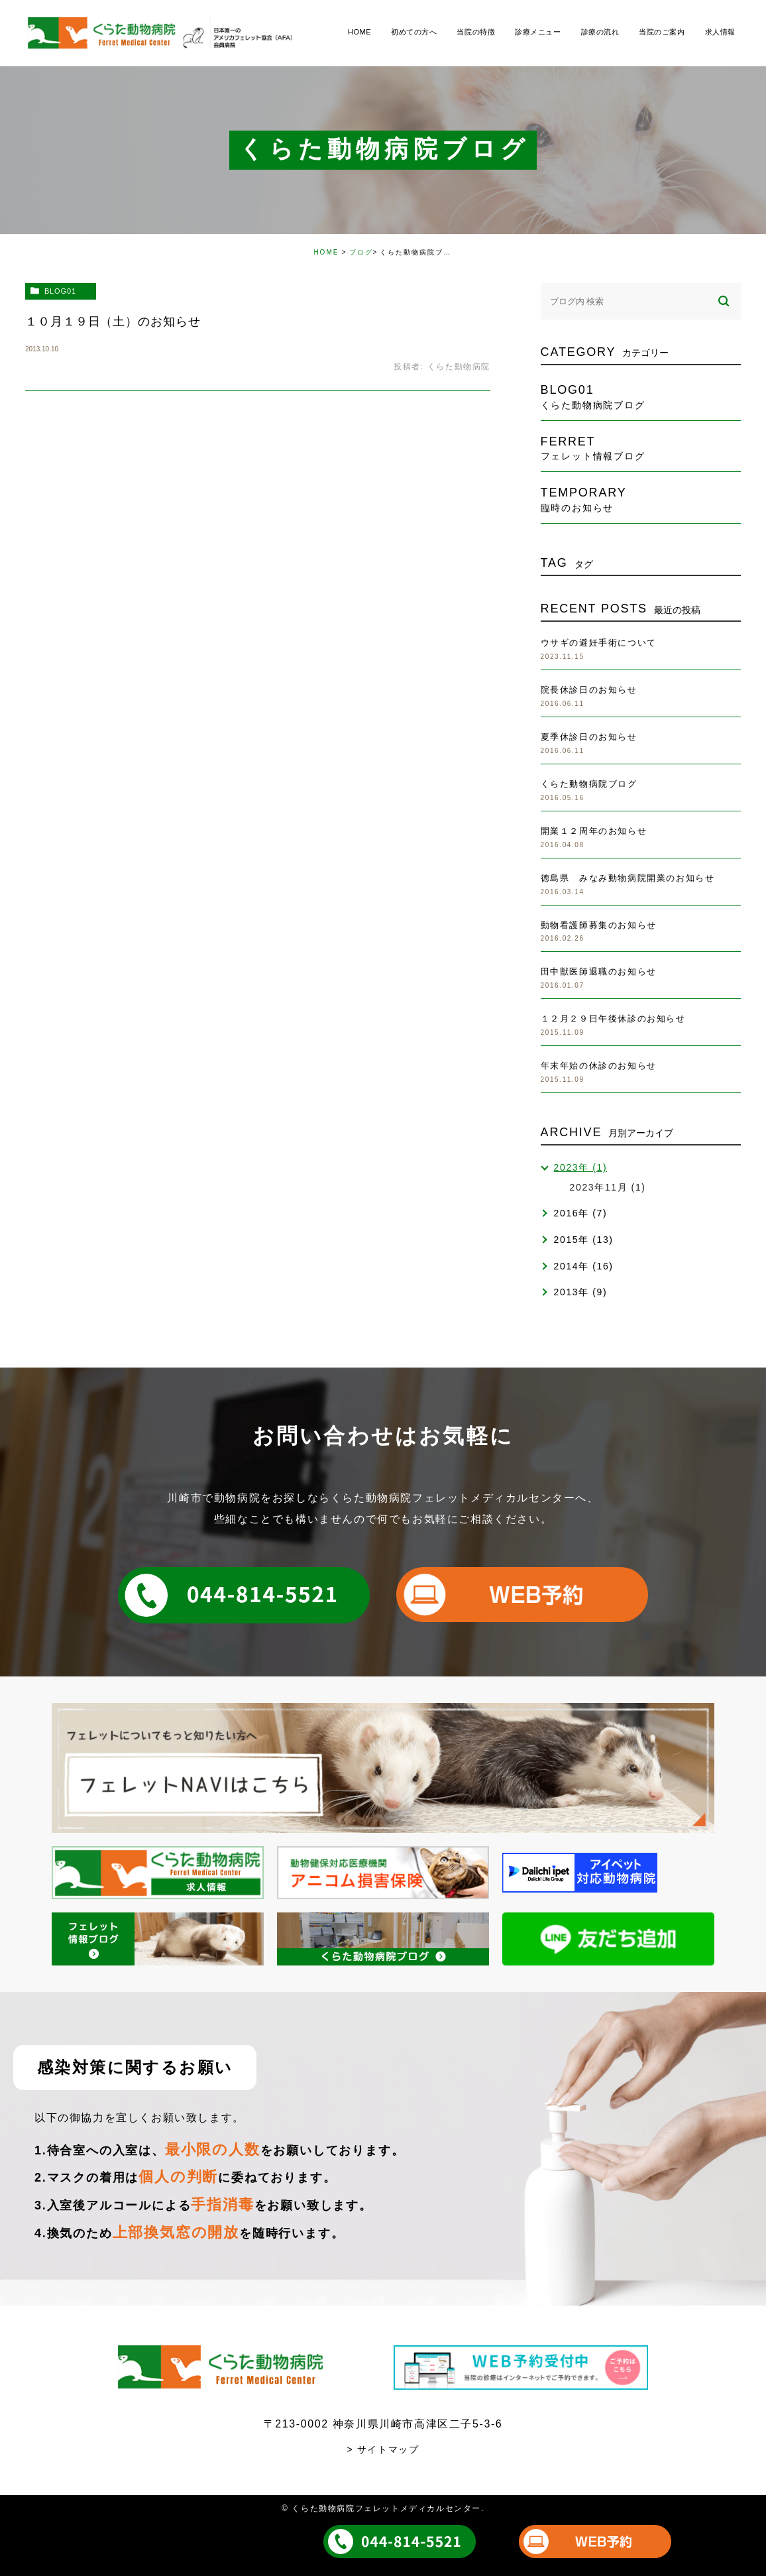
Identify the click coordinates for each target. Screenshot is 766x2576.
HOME (326, 252)
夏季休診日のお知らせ (589, 737)
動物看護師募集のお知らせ (599, 925)
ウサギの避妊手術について (599, 643)
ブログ (361, 252)
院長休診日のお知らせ (589, 690)
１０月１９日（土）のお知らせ (113, 321)
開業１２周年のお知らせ (594, 831)
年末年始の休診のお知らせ (599, 1066)
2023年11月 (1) (608, 1187)
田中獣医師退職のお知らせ (599, 971)
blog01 (60, 291)
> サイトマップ (383, 2449)
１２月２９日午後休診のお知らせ (613, 1019)
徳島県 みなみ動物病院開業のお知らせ (628, 878)
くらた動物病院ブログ (589, 784)
